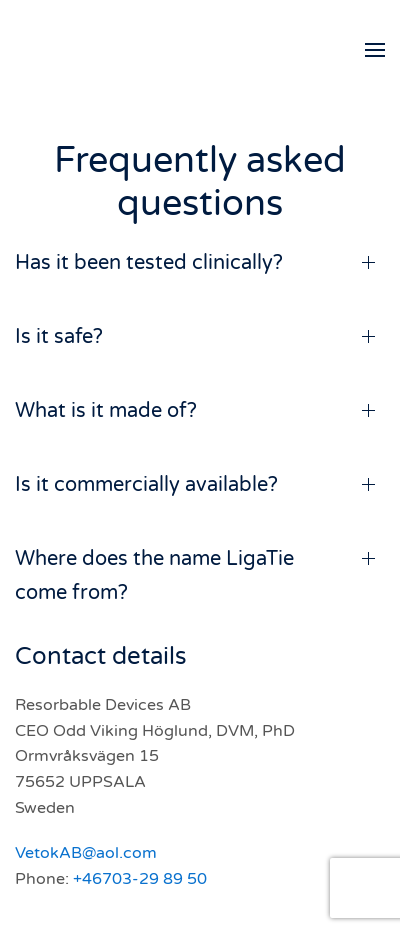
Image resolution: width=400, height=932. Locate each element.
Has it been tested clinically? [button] (149, 263)
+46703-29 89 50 (140, 879)
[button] (375, 50)
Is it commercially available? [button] (146, 485)
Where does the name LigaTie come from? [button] (154, 576)
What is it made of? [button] (106, 411)
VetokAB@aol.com (86, 853)
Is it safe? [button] (59, 337)
